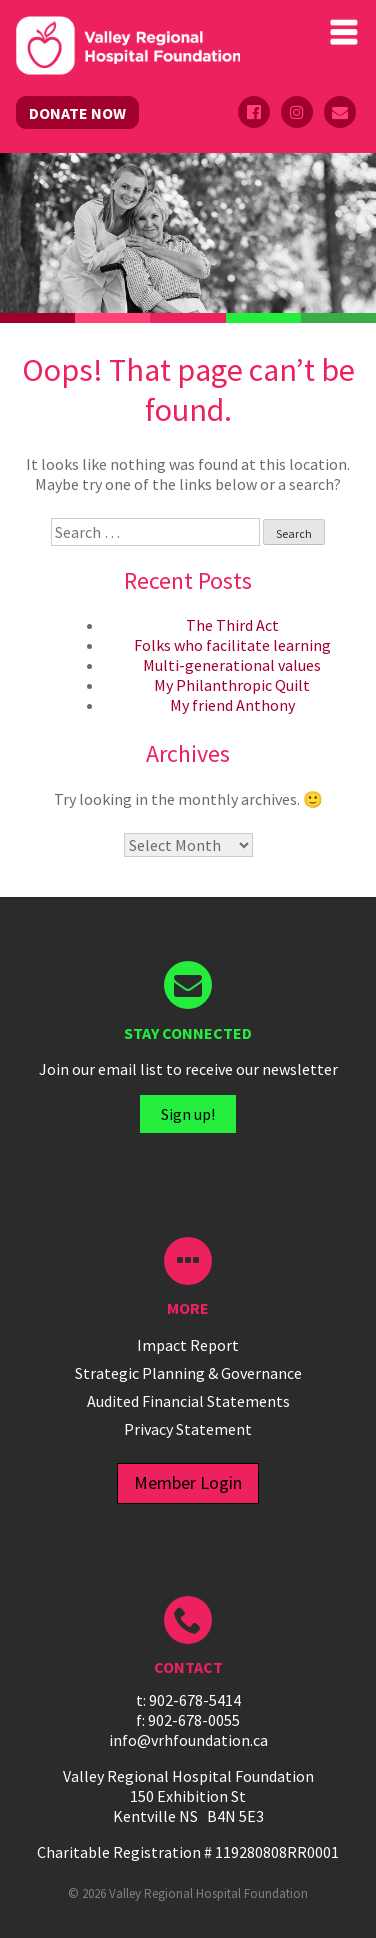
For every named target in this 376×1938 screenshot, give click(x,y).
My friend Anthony (232, 705)
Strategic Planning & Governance (188, 1373)
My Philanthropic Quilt (232, 685)
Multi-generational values (232, 665)
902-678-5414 (195, 1700)
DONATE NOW (77, 113)
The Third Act (232, 625)
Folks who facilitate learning (232, 645)
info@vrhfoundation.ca (188, 1740)
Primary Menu (344, 32)
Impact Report (188, 1345)
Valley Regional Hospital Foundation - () (128, 48)
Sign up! (188, 1114)
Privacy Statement (188, 1429)
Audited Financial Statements (188, 1401)
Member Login (188, 1482)
